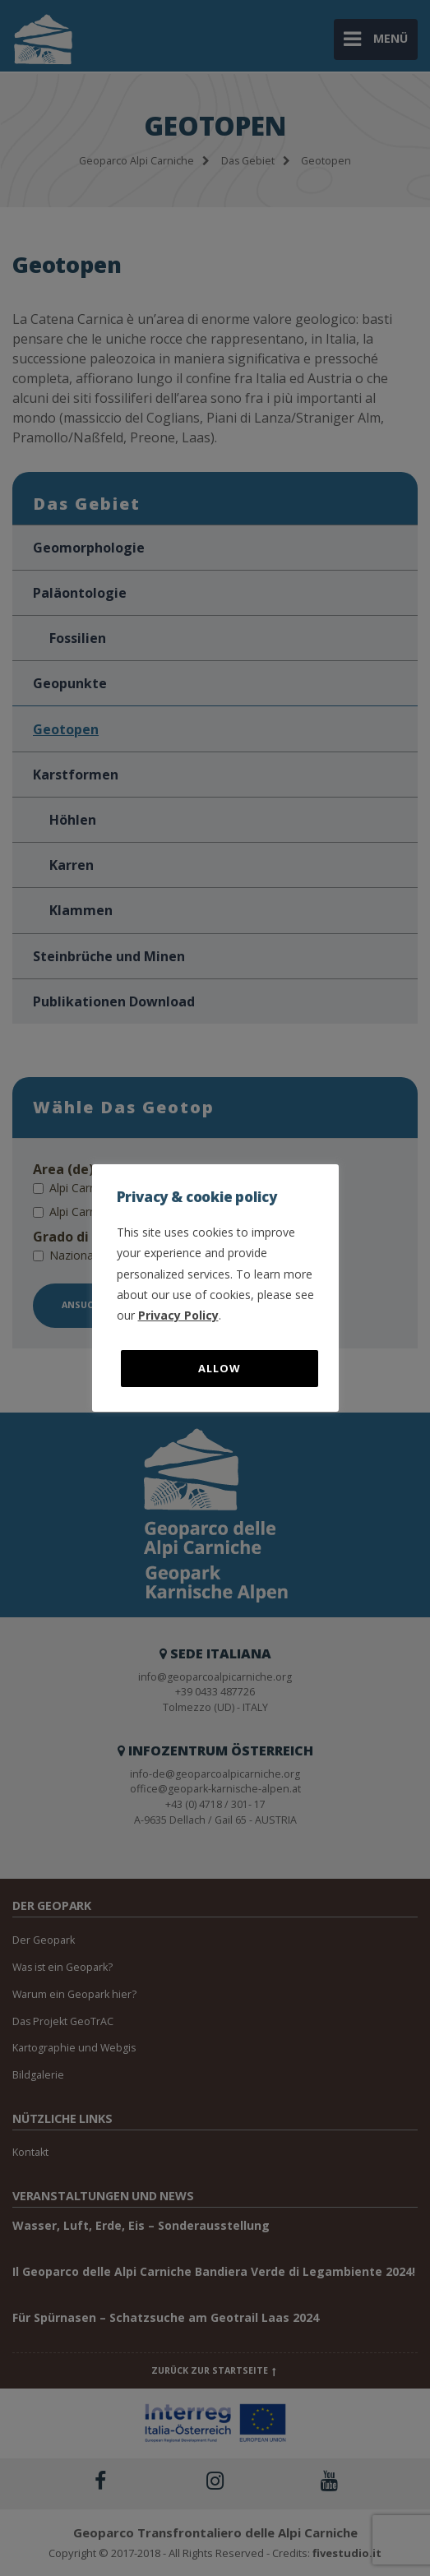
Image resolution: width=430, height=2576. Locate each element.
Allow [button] (219, 1368)
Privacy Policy (178, 1315)
